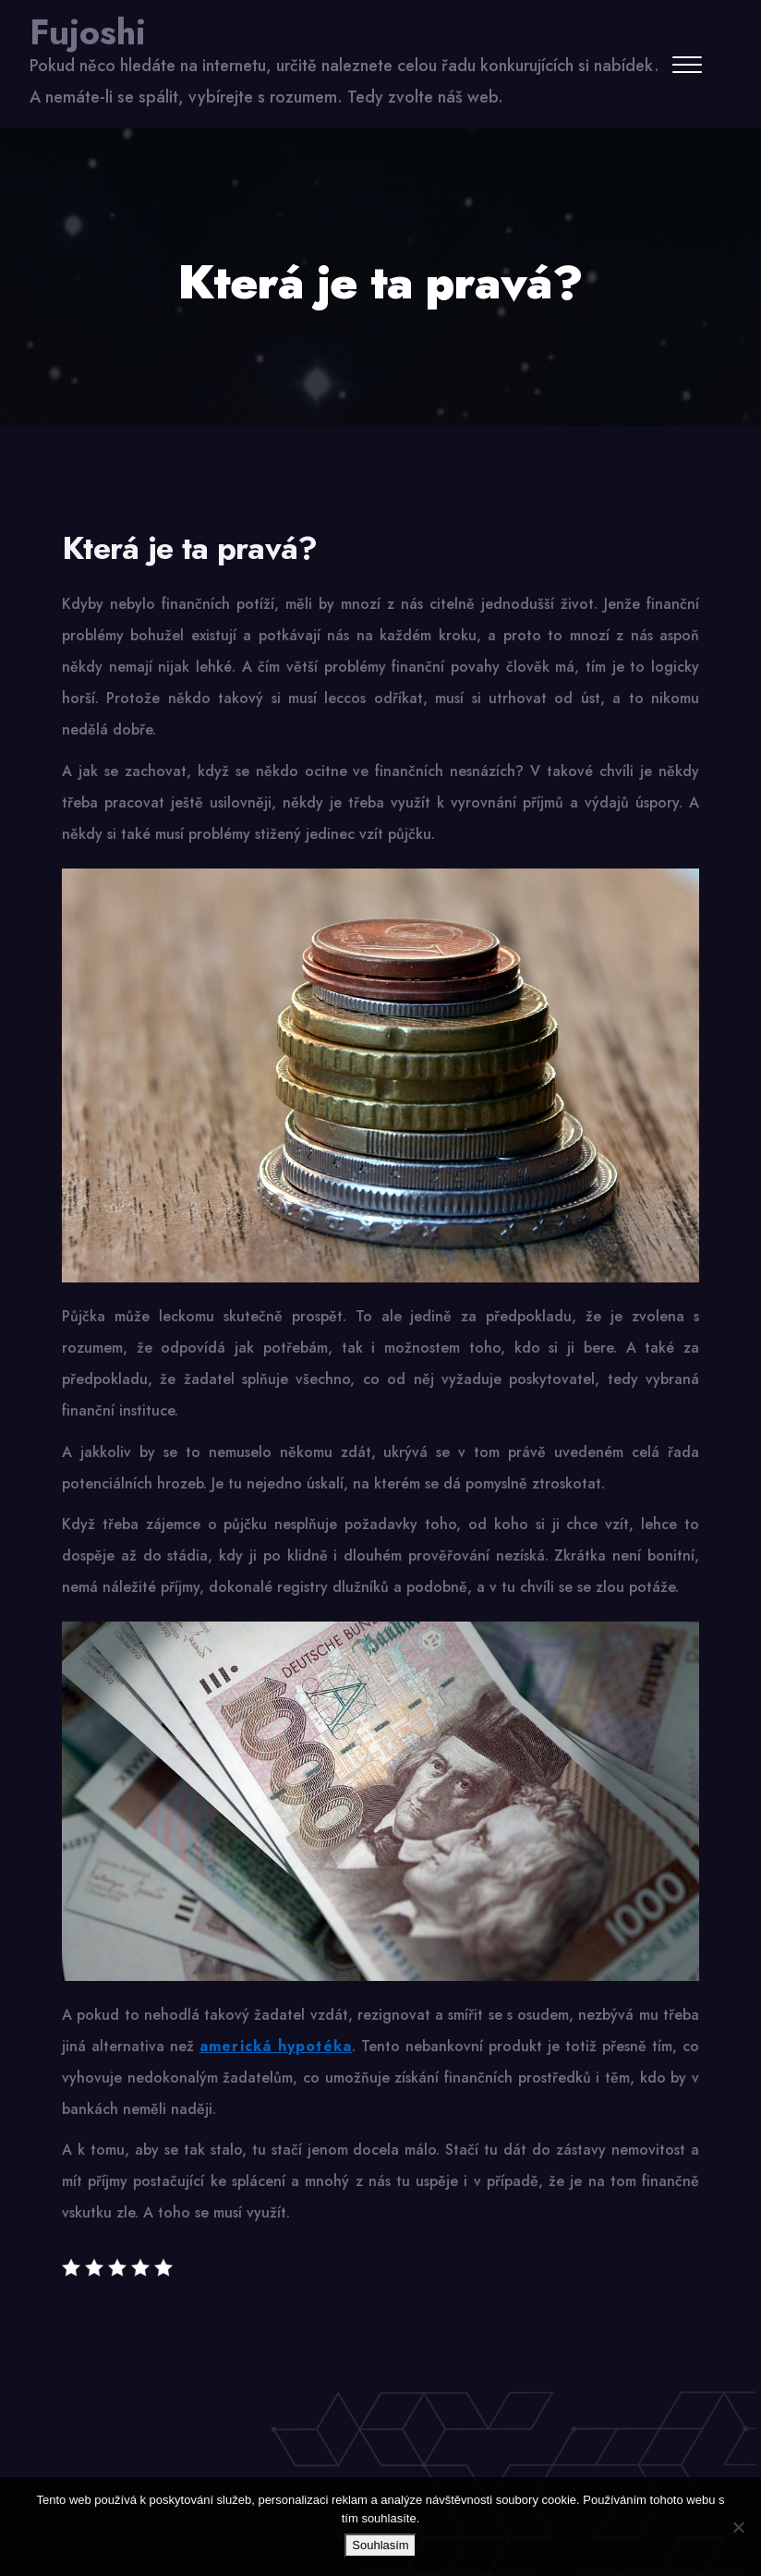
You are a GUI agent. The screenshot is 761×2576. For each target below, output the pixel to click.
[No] (738, 2527)
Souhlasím (380, 2545)
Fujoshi (88, 32)
